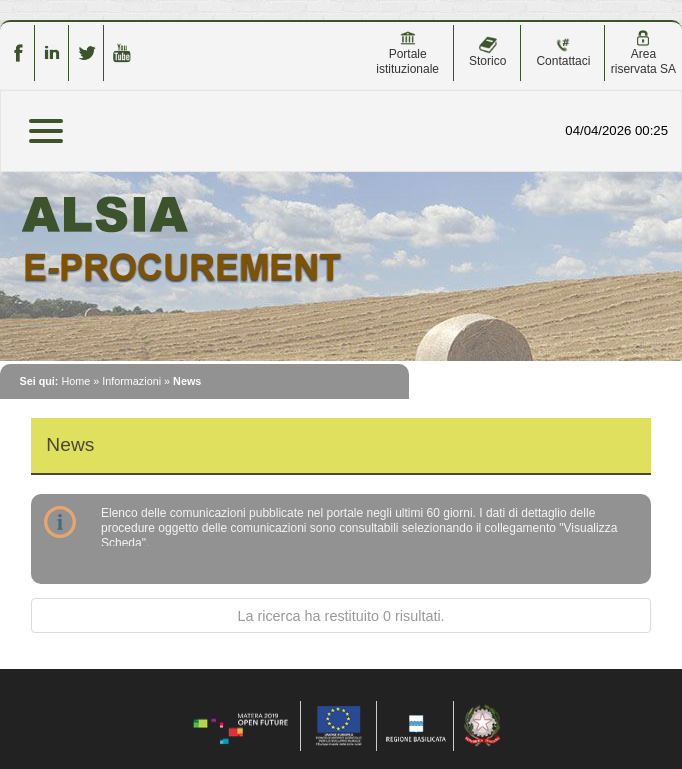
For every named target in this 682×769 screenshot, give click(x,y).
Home (75, 381)
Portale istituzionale (407, 53)
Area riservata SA (643, 53)
